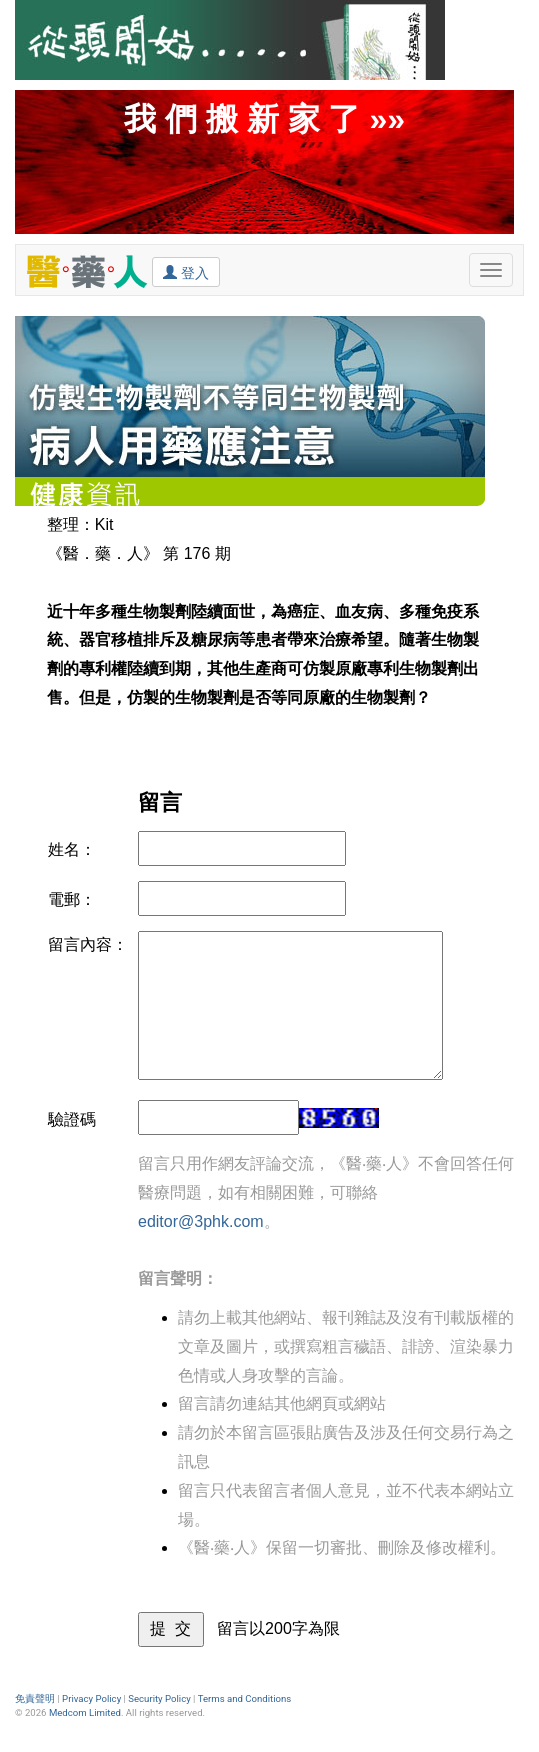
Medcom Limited (85, 1712)
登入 (186, 272)
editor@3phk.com (201, 1221)
